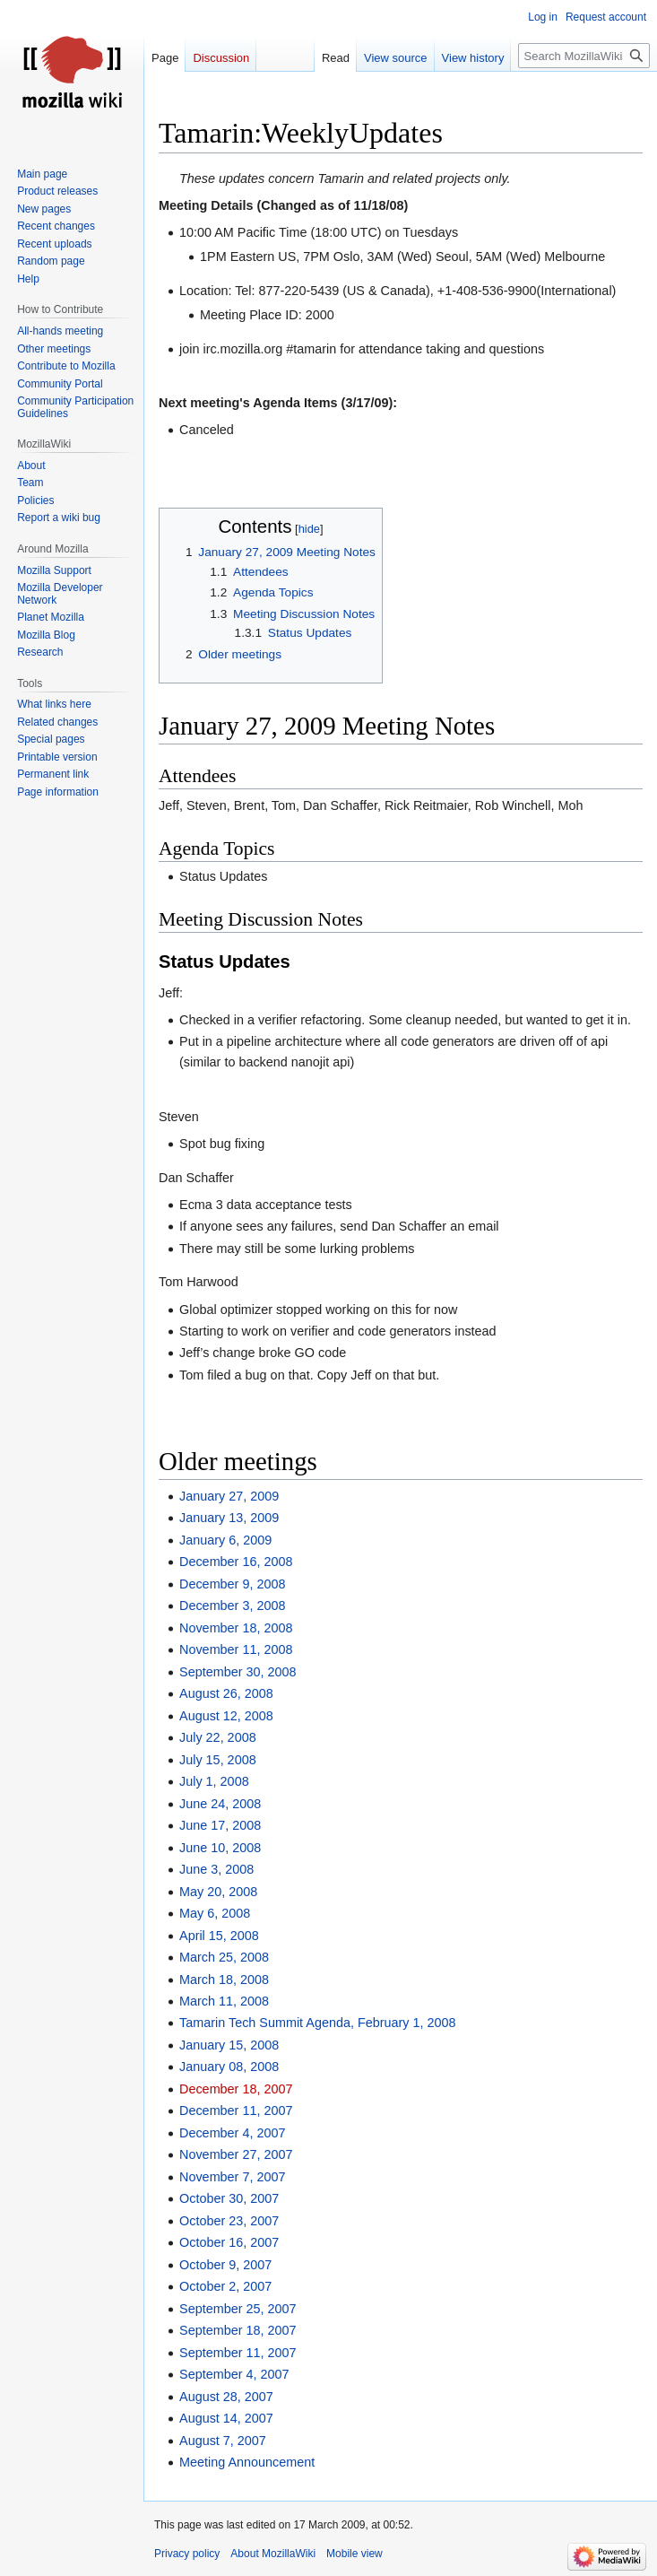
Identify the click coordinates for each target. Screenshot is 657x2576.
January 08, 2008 (229, 2066)
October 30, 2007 (229, 2198)
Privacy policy (187, 2553)
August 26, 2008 (226, 1693)
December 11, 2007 (235, 2110)
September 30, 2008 (237, 1672)
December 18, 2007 (235, 2089)
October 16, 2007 (229, 2242)
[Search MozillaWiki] (584, 55)
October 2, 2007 (225, 2286)
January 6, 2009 (225, 1540)
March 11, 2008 (224, 2001)
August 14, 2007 (226, 2418)
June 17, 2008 (220, 1825)
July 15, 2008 (217, 1760)
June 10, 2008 (220, 1848)
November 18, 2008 (235, 1628)
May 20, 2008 (218, 1891)
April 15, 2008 (219, 1935)
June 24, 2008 (220, 1804)
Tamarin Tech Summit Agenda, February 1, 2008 (317, 2022)
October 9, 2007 (225, 2265)
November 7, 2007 (232, 2177)
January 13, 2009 (229, 1517)
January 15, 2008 (229, 2045)
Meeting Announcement (247, 2462)
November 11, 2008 (235, 1649)
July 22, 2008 (217, 1737)
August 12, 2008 (226, 1716)
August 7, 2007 (222, 2440)
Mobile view (354, 2553)
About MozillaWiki (273, 2553)
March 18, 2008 (224, 1979)
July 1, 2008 (214, 1781)
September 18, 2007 (237, 2330)
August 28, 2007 (226, 2396)
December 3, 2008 (232, 1605)
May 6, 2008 (214, 1913)
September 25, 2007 (237, 2309)
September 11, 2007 (237, 2352)
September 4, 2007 (234, 2374)
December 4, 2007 (232, 2133)
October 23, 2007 (229, 2221)
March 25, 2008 (224, 1957)
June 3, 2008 (216, 1869)
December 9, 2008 (232, 1584)
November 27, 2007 (235, 2154)
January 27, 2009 (229, 1496)
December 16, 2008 (235, 1561)
